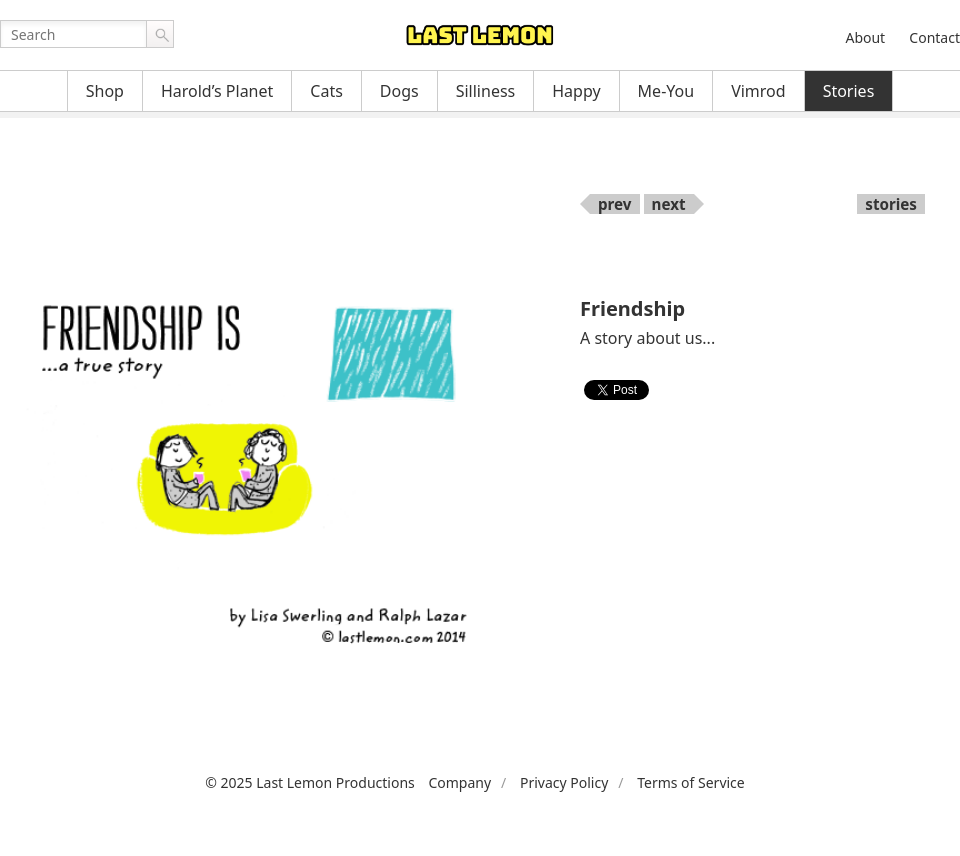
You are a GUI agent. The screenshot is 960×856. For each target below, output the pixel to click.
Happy (576, 91)
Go (160, 34)
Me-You (666, 91)
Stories (849, 91)
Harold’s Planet (217, 91)
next (669, 204)
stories (891, 204)
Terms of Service (691, 782)
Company (459, 782)
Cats (326, 91)
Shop (105, 91)
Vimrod (758, 91)
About (865, 37)
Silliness (486, 91)
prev (615, 204)
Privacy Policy (564, 782)
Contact (934, 37)
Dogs (399, 91)
